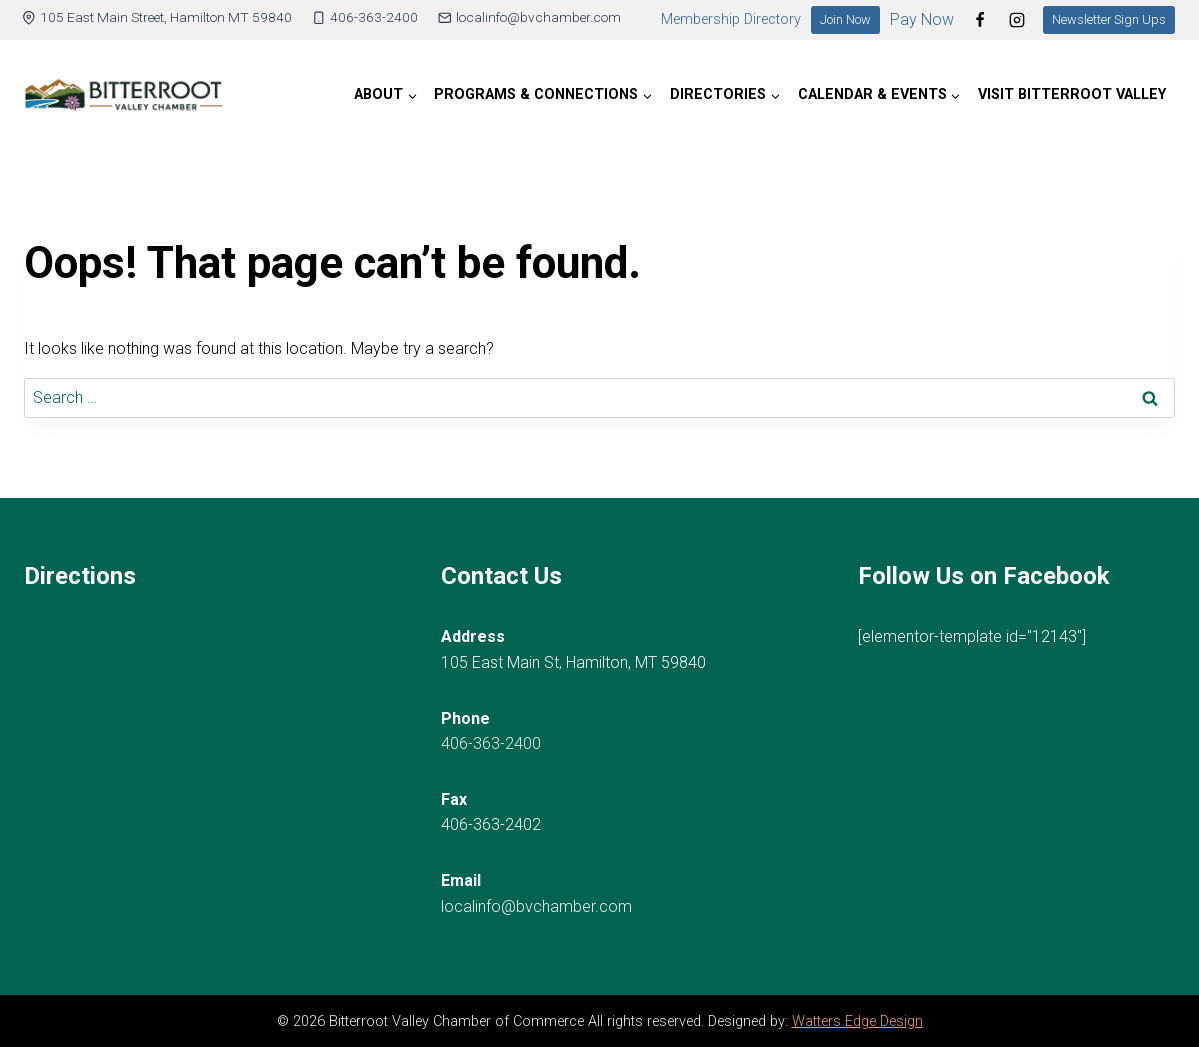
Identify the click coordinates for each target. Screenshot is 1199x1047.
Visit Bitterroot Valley (1072, 94)
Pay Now (922, 19)
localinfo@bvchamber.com (536, 906)
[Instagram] (1017, 20)
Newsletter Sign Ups (1109, 19)
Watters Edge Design (857, 1021)
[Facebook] (980, 20)
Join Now (845, 19)
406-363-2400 (491, 743)
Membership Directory (731, 19)
